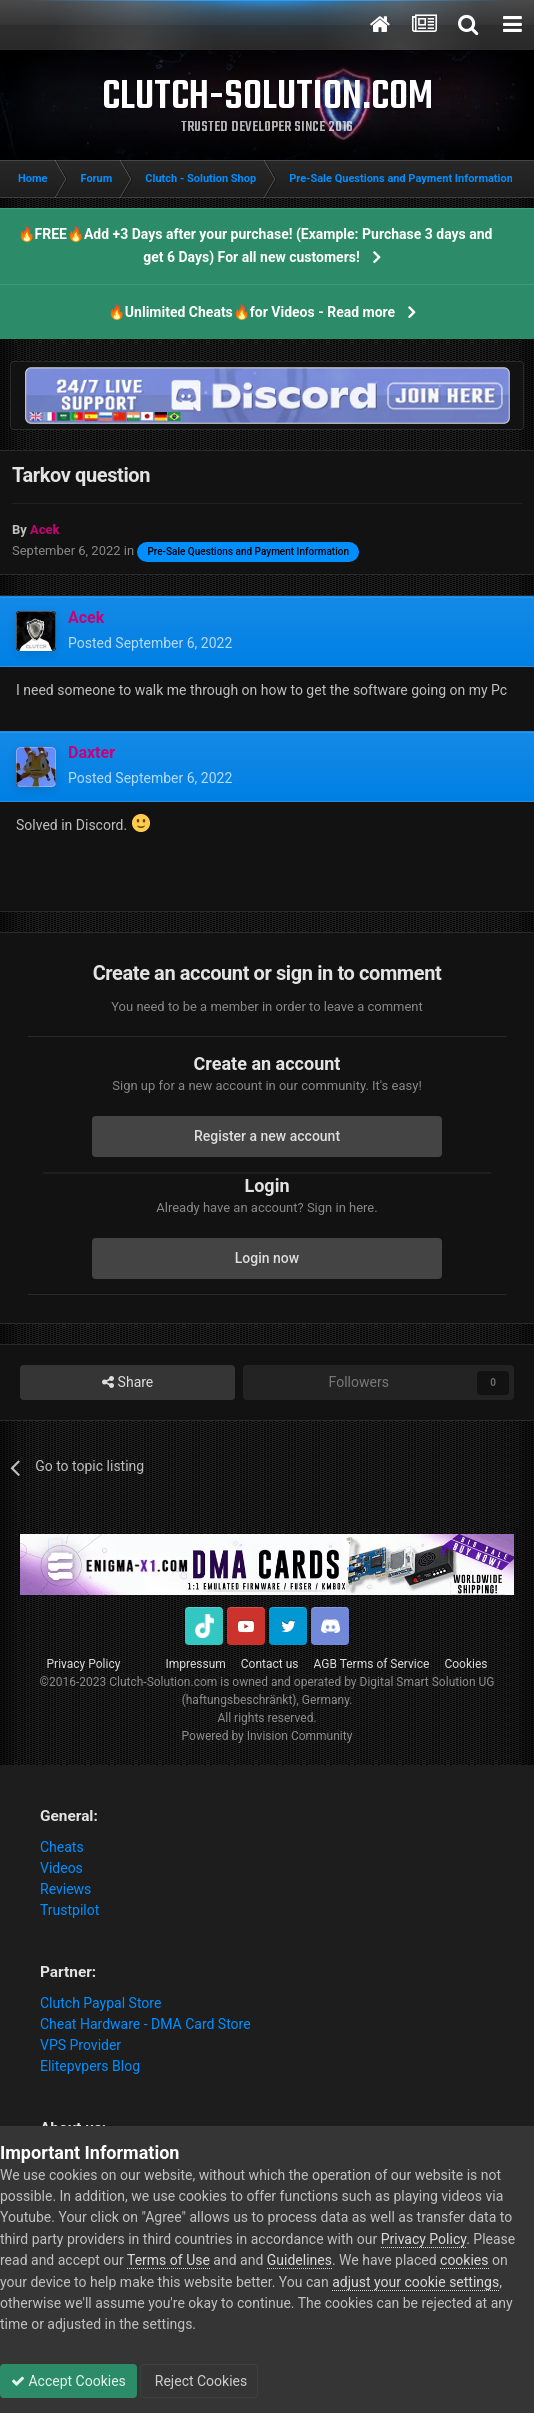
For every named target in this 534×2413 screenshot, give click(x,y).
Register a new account (267, 1136)
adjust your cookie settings (415, 2282)
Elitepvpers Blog (90, 2066)
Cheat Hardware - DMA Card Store (145, 2024)
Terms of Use (168, 2260)
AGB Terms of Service (372, 1664)
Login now (267, 1258)
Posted (150, 643)
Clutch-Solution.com (163, 1682)
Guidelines (299, 2260)
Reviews (65, 1889)
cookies (464, 2260)
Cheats (62, 1847)
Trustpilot (69, 1910)
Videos (61, 1868)
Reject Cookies (199, 2381)
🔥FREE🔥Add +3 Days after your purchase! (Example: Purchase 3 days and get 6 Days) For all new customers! (255, 245)
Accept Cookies (68, 2381)
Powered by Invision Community (267, 1736)
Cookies (465, 1664)
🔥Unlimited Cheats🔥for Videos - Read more (251, 312)
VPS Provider (80, 2045)
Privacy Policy (84, 1664)
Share (127, 1382)
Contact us (270, 1664)
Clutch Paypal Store (100, 2003)
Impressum (195, 1664)
